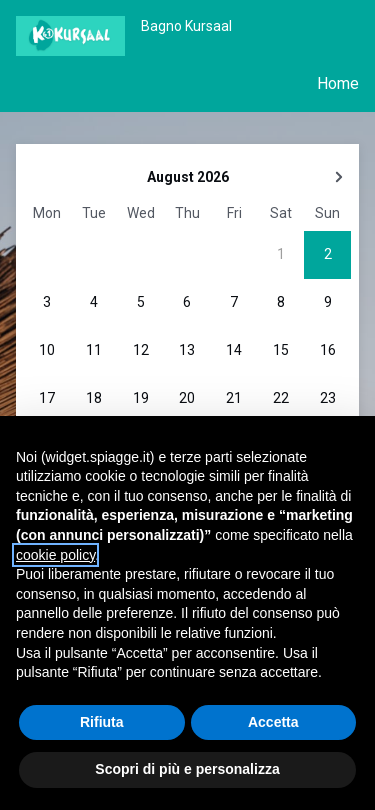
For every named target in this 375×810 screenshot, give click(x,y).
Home (338, 83)
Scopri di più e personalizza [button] (187, 769)
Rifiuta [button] (102, 722)
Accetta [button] (273, 722)
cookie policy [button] (55, 555)
